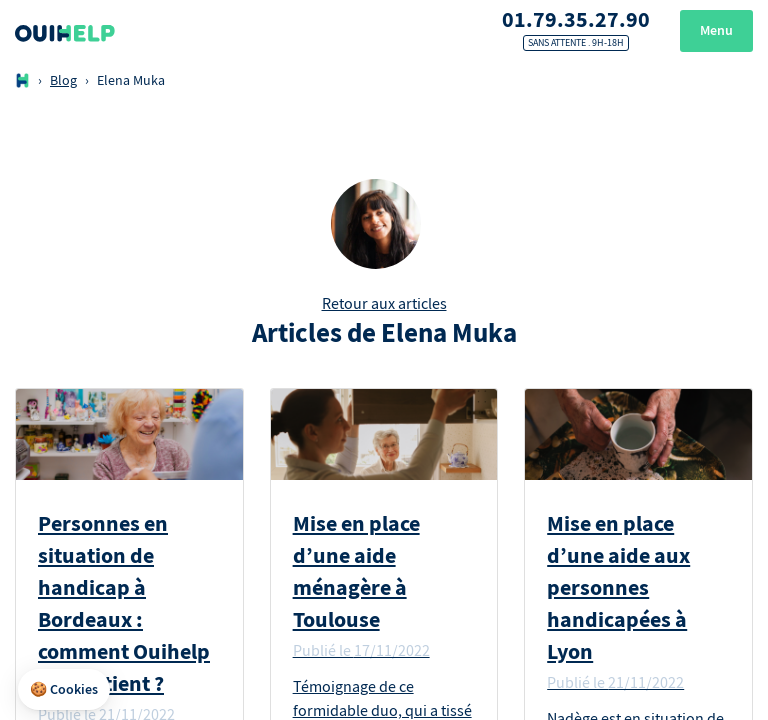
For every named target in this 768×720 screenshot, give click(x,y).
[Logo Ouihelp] (65, 30)
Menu (716, 30)
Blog (63, 80)
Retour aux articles (384, 304)
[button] (64, 690)
